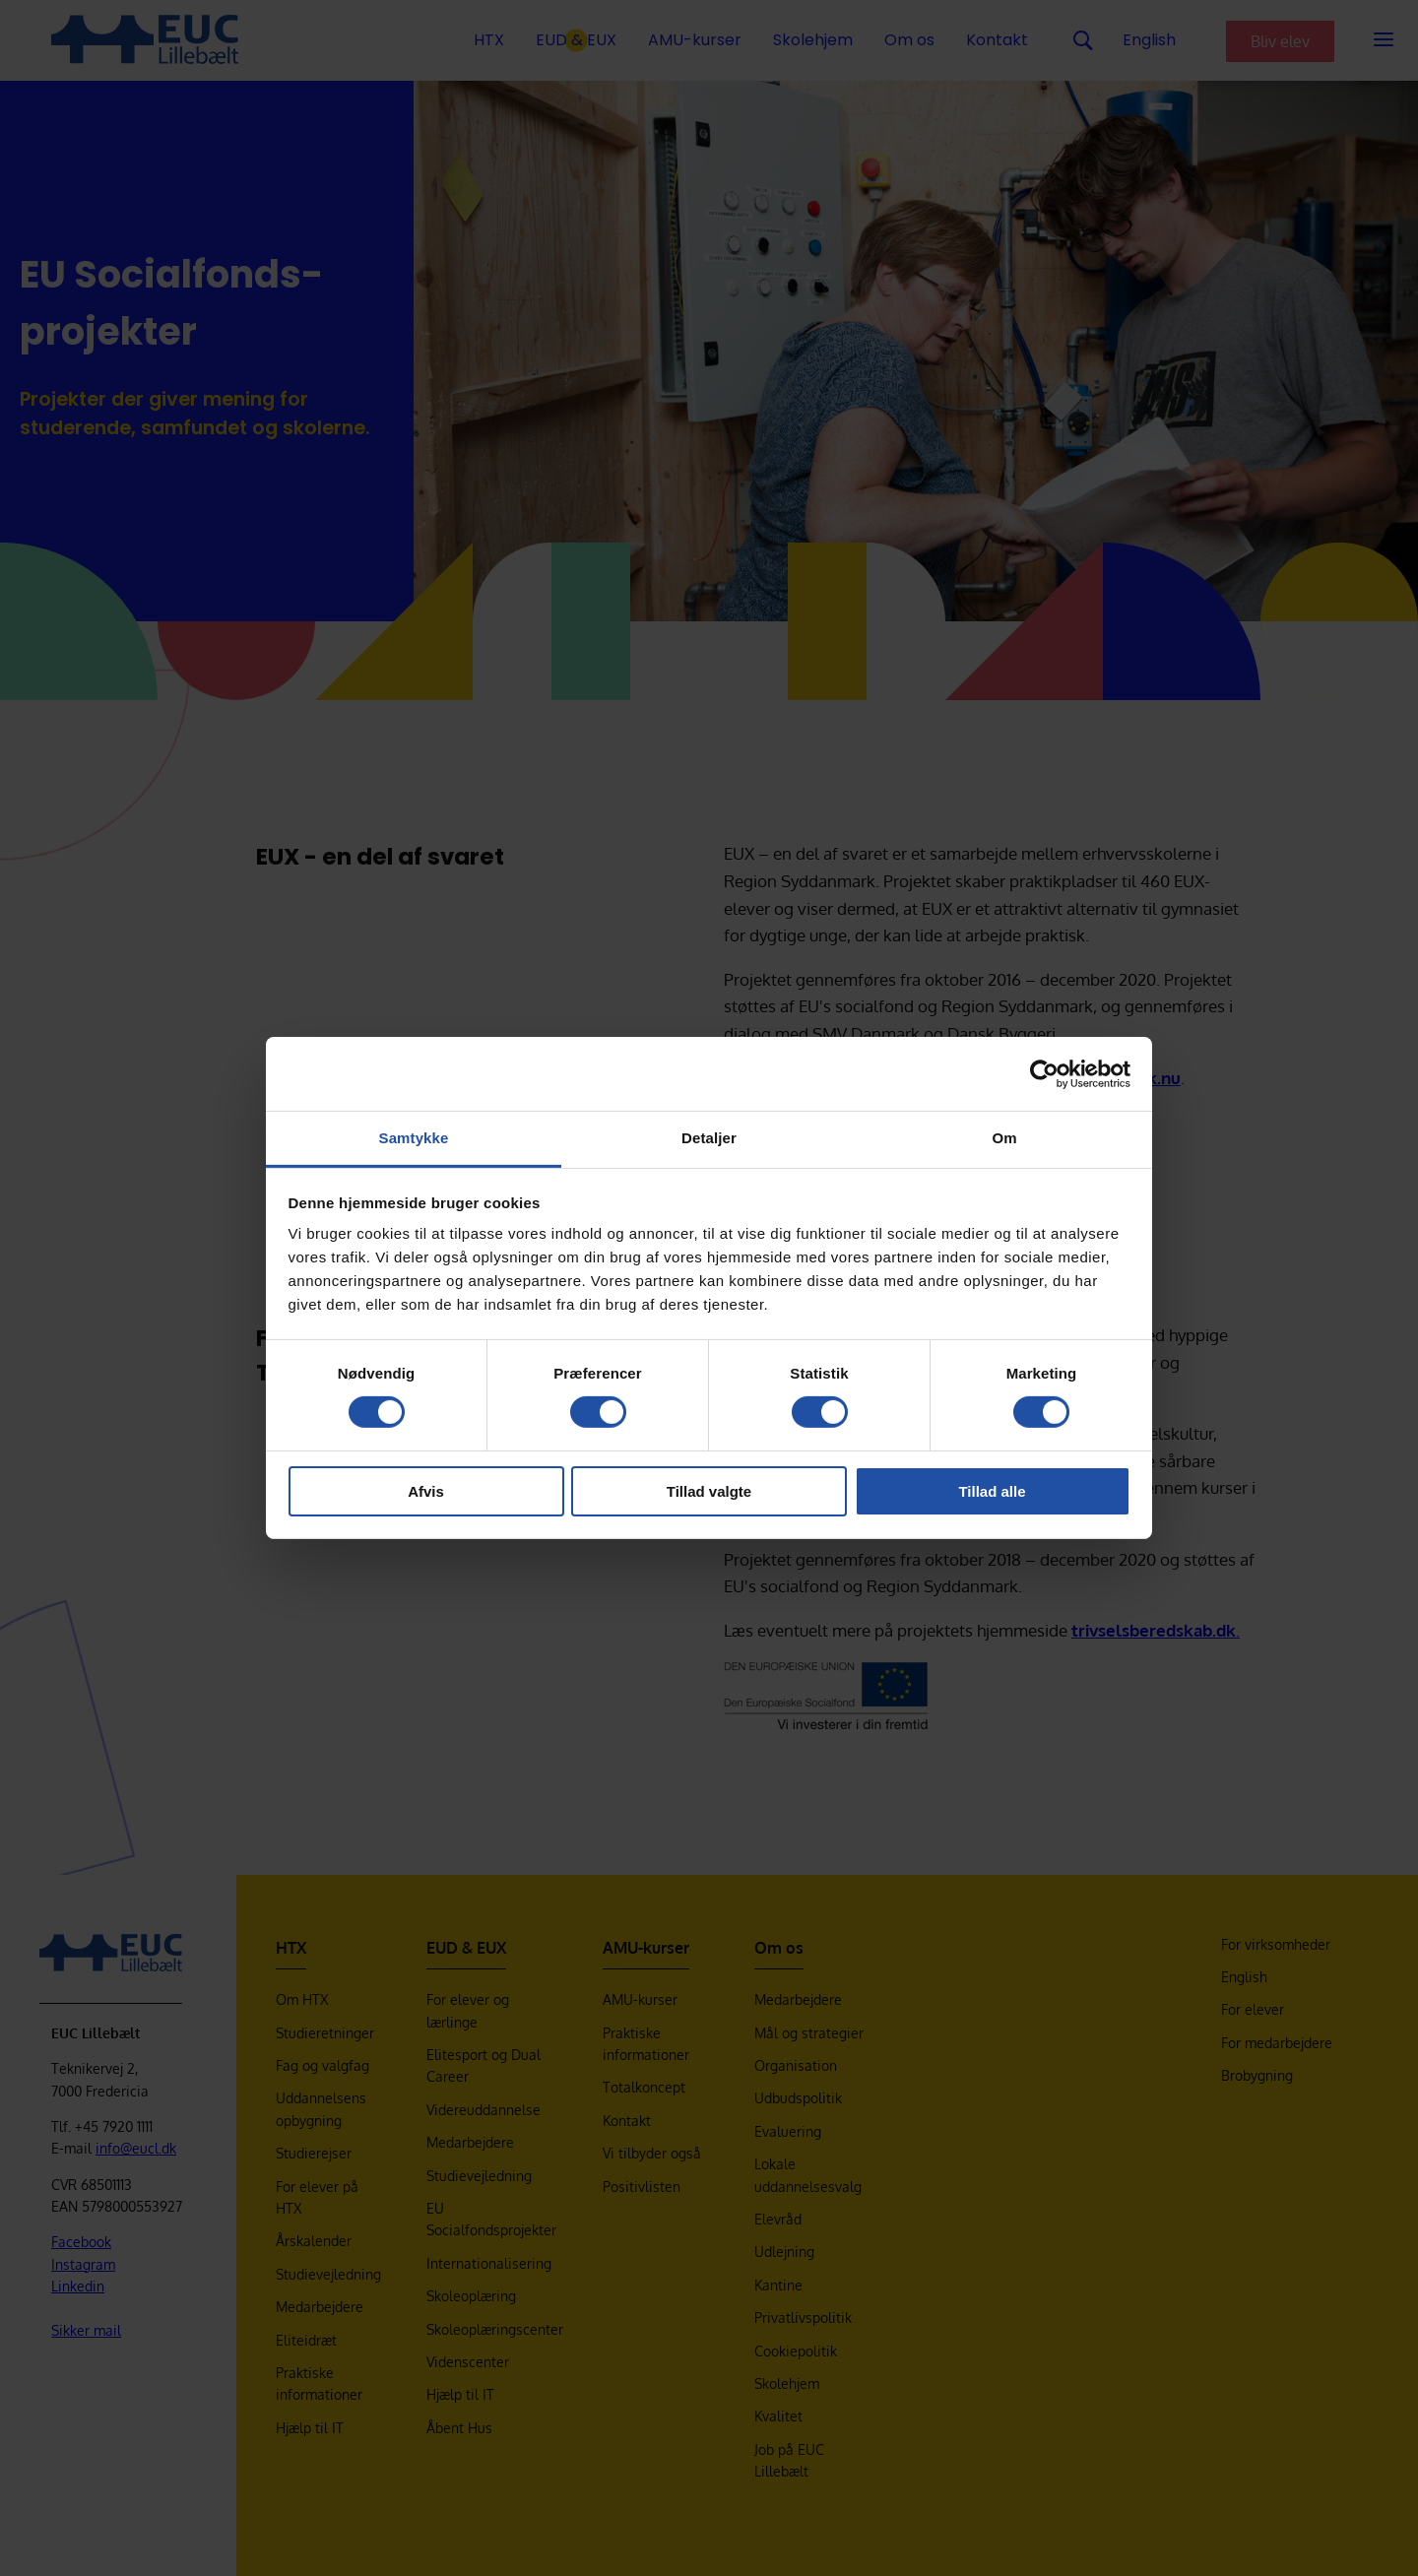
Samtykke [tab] (414, 1137)
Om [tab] (1004, 1137)
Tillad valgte (709, 1491)
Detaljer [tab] (709, 1137)
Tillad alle (991, 1491)
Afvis (426, 1491)
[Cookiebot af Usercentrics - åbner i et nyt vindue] (1044, 1073)
